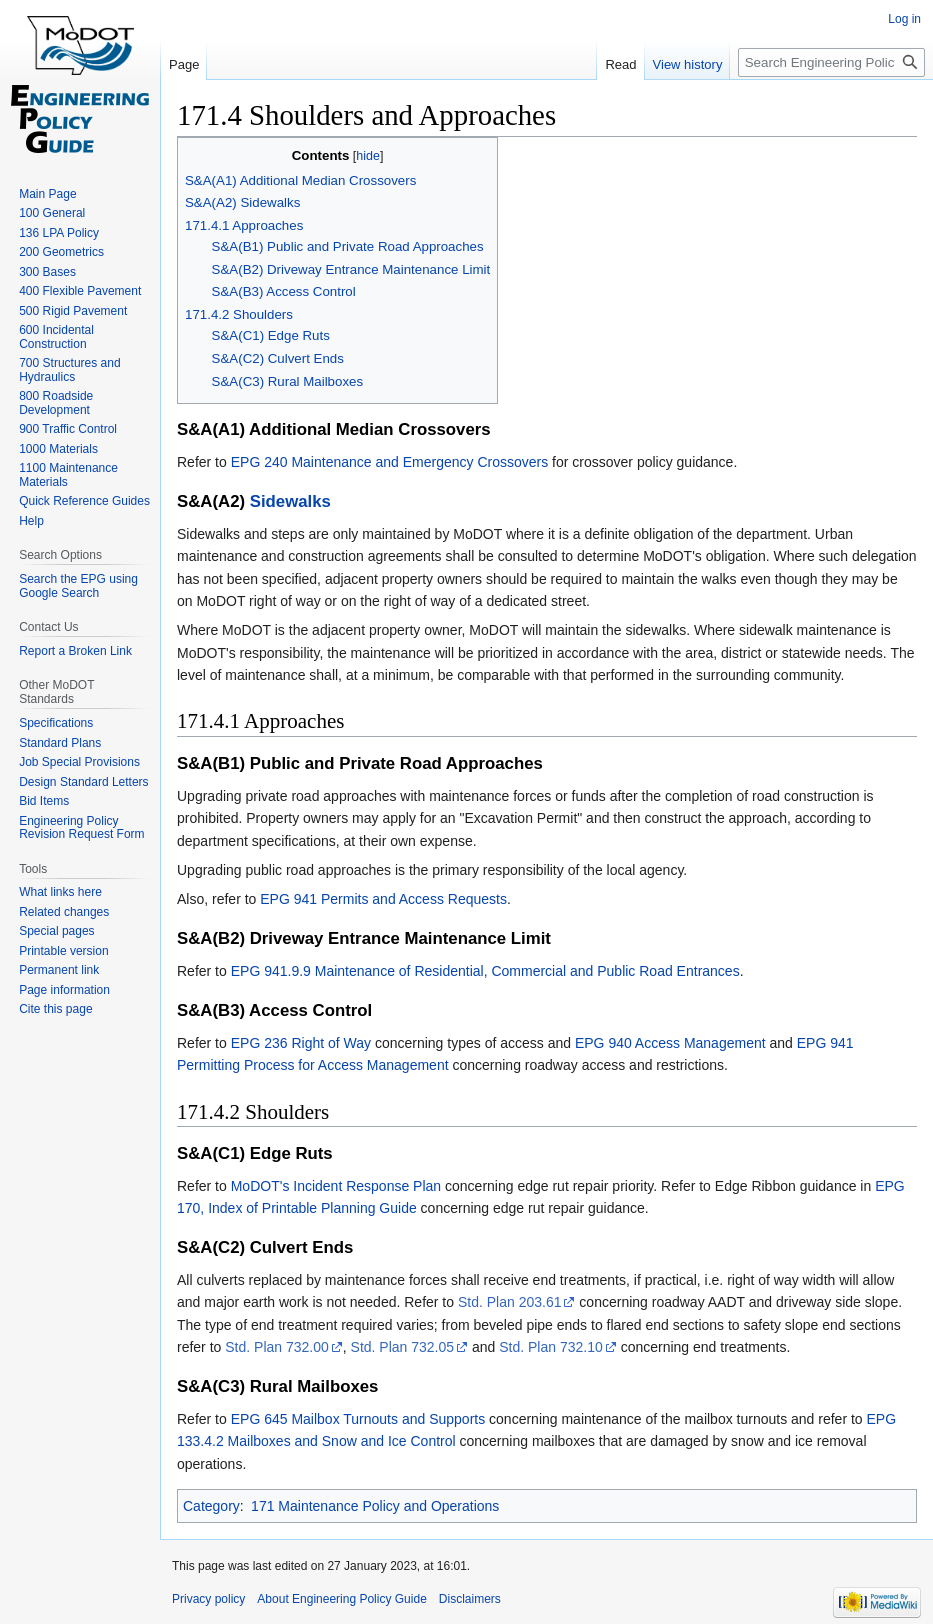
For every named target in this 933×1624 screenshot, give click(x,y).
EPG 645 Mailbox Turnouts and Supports (358, 1419)
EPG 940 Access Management (670, 1043)
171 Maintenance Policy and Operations (375, 1506)
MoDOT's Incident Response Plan (336, 1186)
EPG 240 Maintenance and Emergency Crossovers (390, 462)
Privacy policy (208, 1599)
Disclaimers (470, 1599)
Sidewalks (290, 501)
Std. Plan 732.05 (403, 1347)
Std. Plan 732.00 (277, 1347)
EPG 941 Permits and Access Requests (383, 899)
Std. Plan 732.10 (551, 1347)
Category (211, 1506)
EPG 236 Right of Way (301, 1043)
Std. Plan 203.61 (510, 1302)
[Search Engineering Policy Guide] (831, 62)
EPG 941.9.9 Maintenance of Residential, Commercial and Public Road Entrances (485, 971)
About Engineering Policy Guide (341, 1599)
